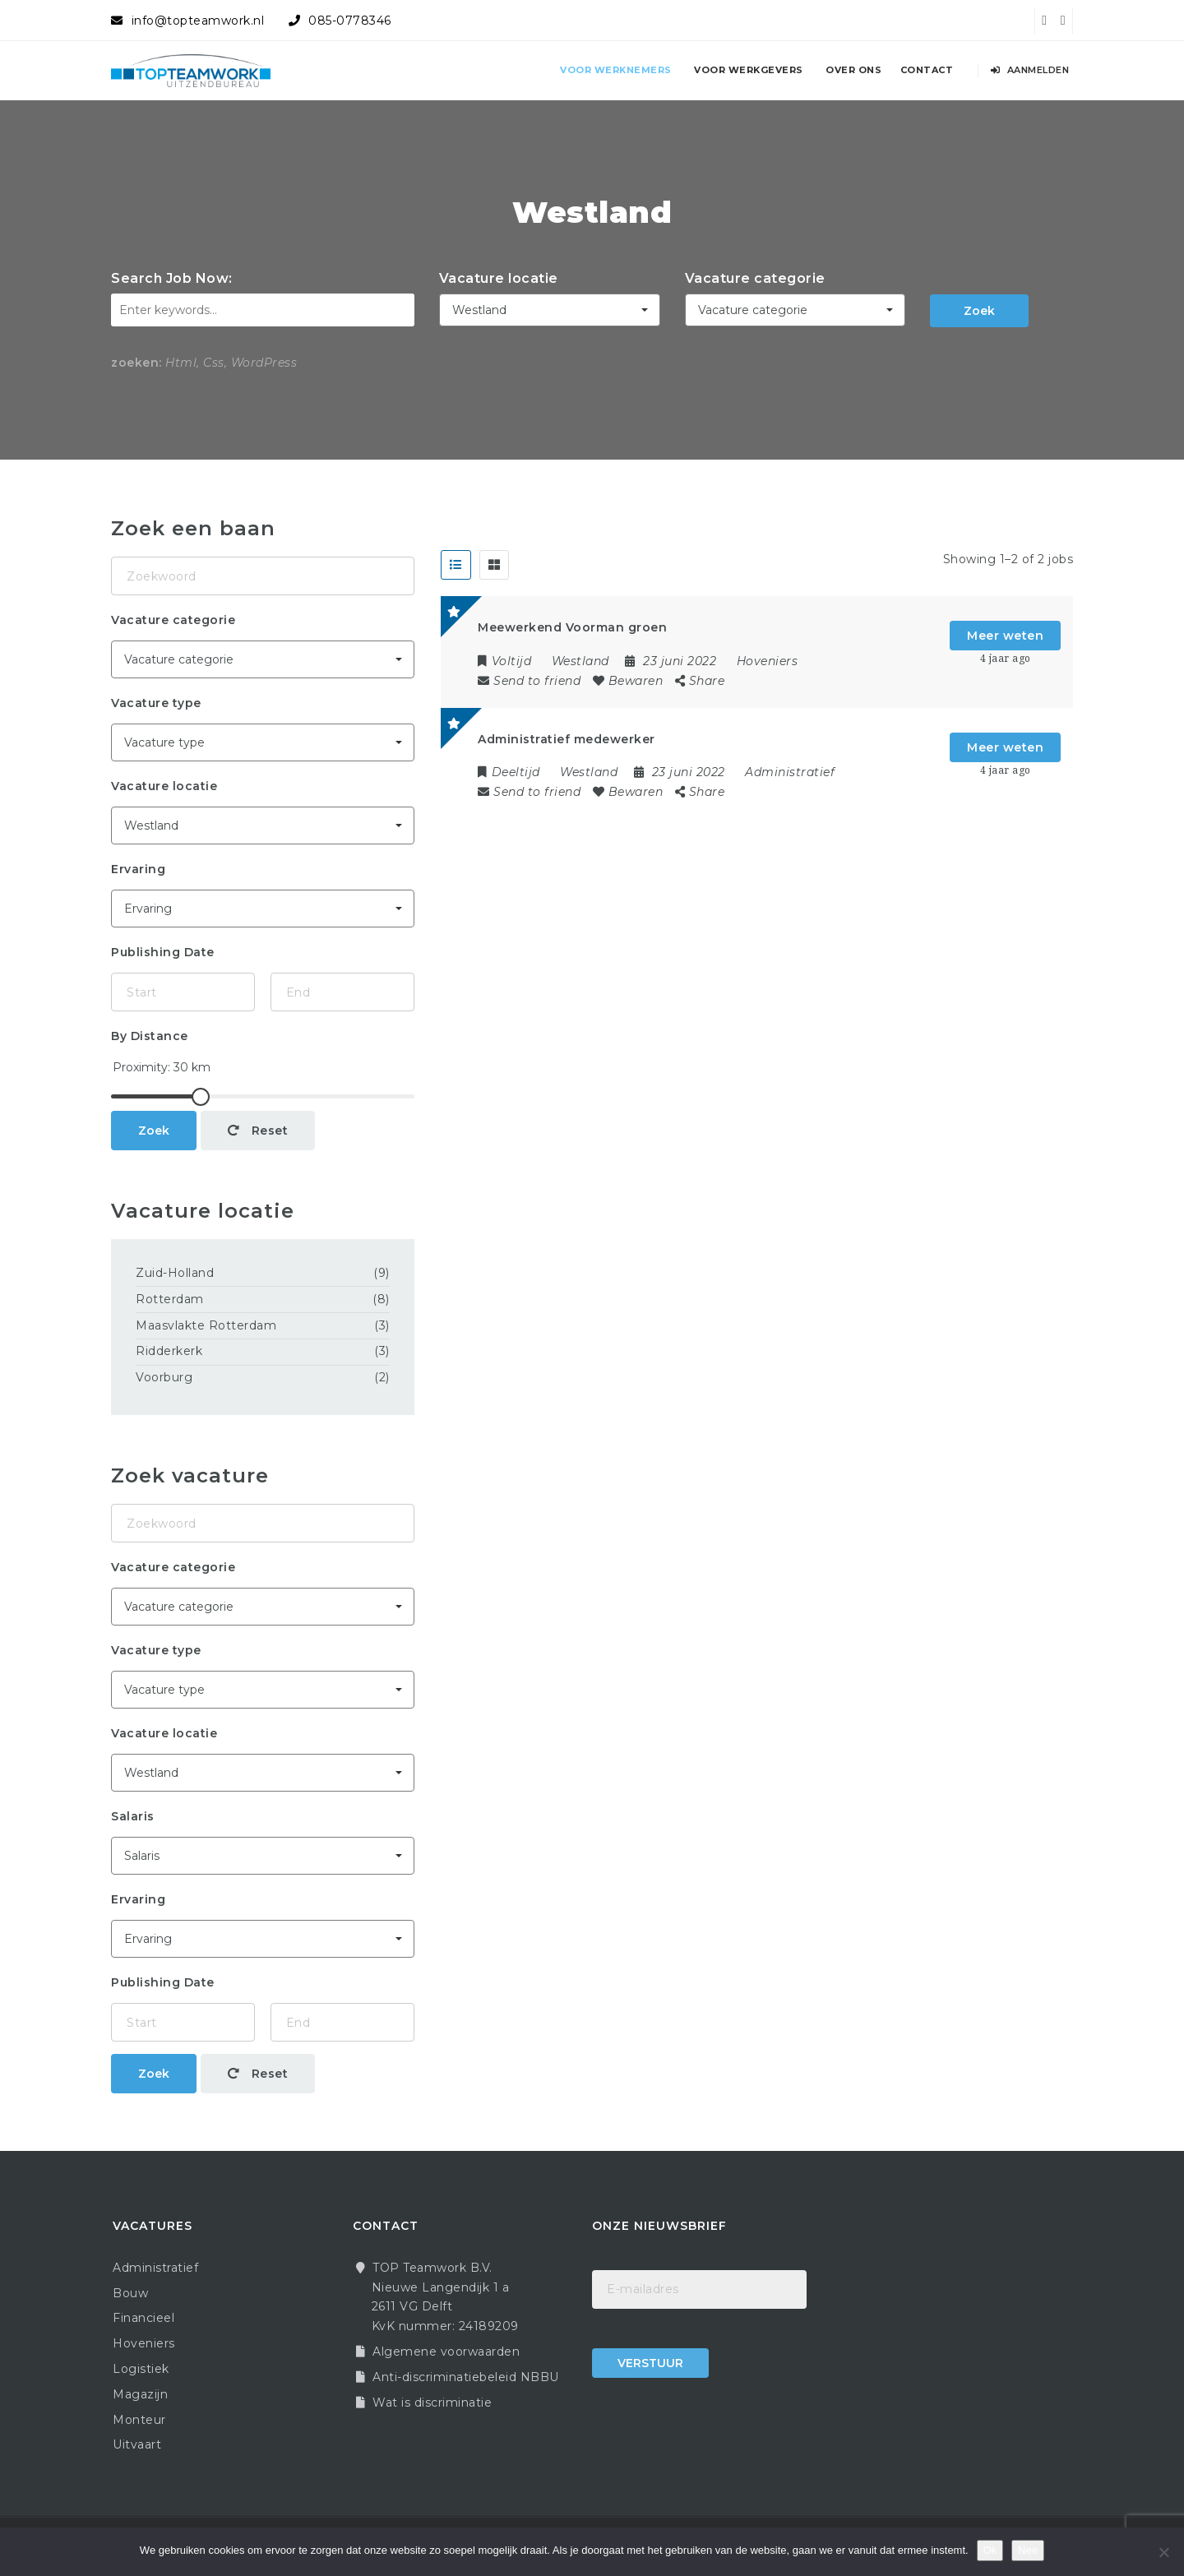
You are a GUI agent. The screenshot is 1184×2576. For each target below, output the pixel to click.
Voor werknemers (616, 70)
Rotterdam (170, 1299)
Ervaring (138, 869)
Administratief (790, 772)
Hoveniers (767, 661)
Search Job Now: (172, 278)
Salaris (133, 1816)
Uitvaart (137, 2444)
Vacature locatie (498, 278)
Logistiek (141, 2368)
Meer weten (1005, 635)
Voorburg (164, 1377)
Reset (258, 1130)
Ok (990, 2550)
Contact (927, 70)
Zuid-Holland (175, 1272)
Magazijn (140, 2394)
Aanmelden (1030, 70)
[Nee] (1163, 2552)
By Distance (149, 1036)
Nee (1028, 2550)
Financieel (143, 2317)
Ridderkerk (169, 1350)
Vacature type (156, 703)
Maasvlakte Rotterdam (206, 1325)
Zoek (979, 310)
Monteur (139, 2419)
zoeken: (136, 362)
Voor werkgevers (748, 70)
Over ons (853, 70)
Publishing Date (163, 952)
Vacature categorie (755, 278)
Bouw (130, 2293)
